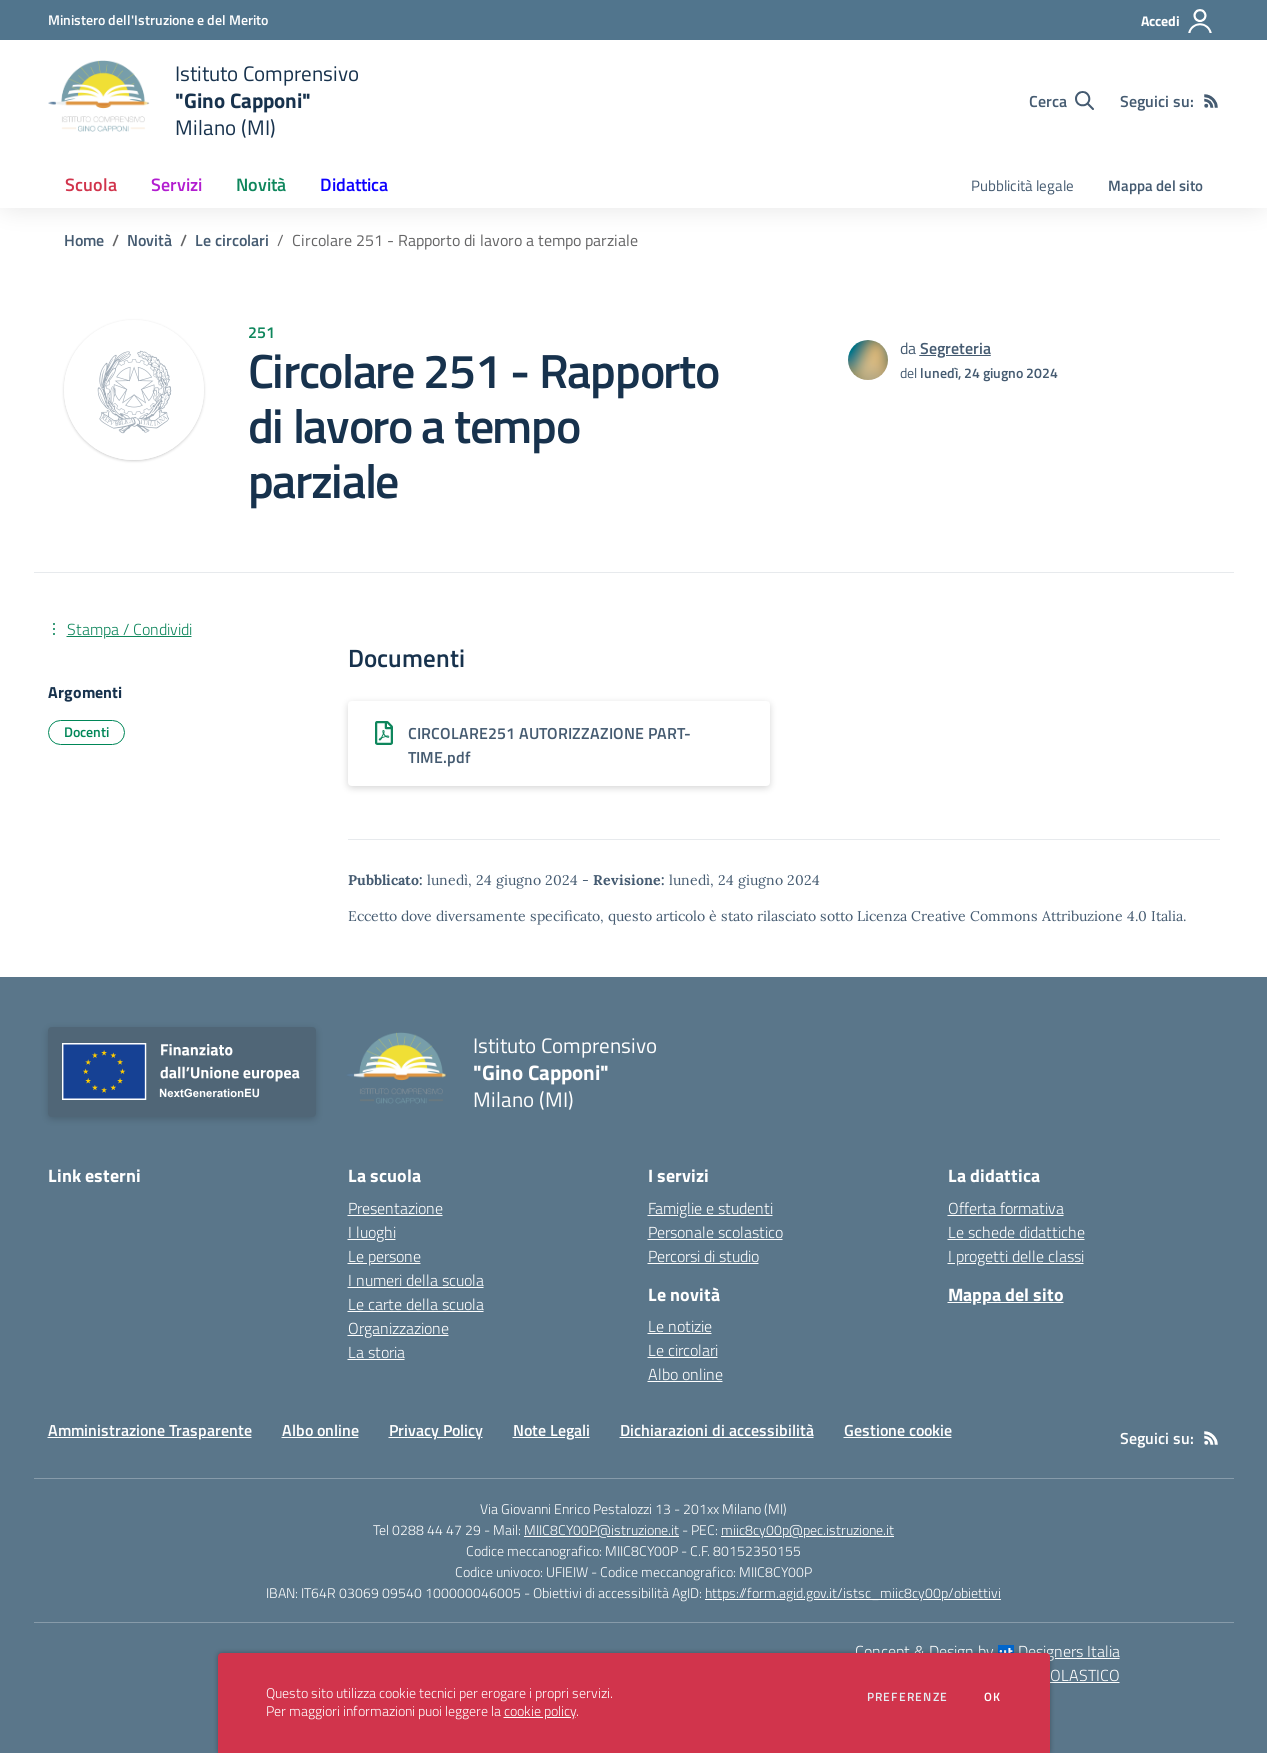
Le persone (384, 1256)
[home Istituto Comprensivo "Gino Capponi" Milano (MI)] (203, 100)
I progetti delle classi (1016, 1256)
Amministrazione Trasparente (150, 1430)
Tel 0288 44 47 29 (427, 1529)
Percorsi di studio (703, 1256)
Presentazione (395, 1208)
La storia (376, 1352)
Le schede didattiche (1016, 1232)
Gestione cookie (898, 1430)
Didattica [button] (354, 184)
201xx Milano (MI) (735, 1508)
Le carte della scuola (416, 1304)
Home (84, 240)
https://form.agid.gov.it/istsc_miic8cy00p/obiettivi (853, 1592)
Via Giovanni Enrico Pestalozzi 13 (575, 1508)
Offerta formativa (1006, 1208)
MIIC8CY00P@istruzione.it (601, 1529)
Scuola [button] (91, 184)
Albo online (685, 1374)
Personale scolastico (715, 1232)
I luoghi (372, 1232)
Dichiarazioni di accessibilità (717, 1430)
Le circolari (232, 240)
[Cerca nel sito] (1061, 101)
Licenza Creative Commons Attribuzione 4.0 (1002, 916)
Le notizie (680, 1326)
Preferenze (907, 1697)
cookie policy (540, 1711)
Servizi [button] (176, 184)
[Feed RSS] (1211, 101)
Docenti (86, 731)
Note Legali (551, 1430)
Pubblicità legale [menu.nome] (1022, 185)
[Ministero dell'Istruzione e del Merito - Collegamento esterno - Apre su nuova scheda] (158, 19)
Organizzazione (398, 1328)
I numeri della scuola (416, 1280)
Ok (993, 1697)
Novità (149, 240)
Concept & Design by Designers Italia (987, 1651)
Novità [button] (261, 184)
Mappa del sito (1155, 185)
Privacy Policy (436, 1430)
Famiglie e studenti (710, 1208)
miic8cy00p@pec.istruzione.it (807, 1529)
